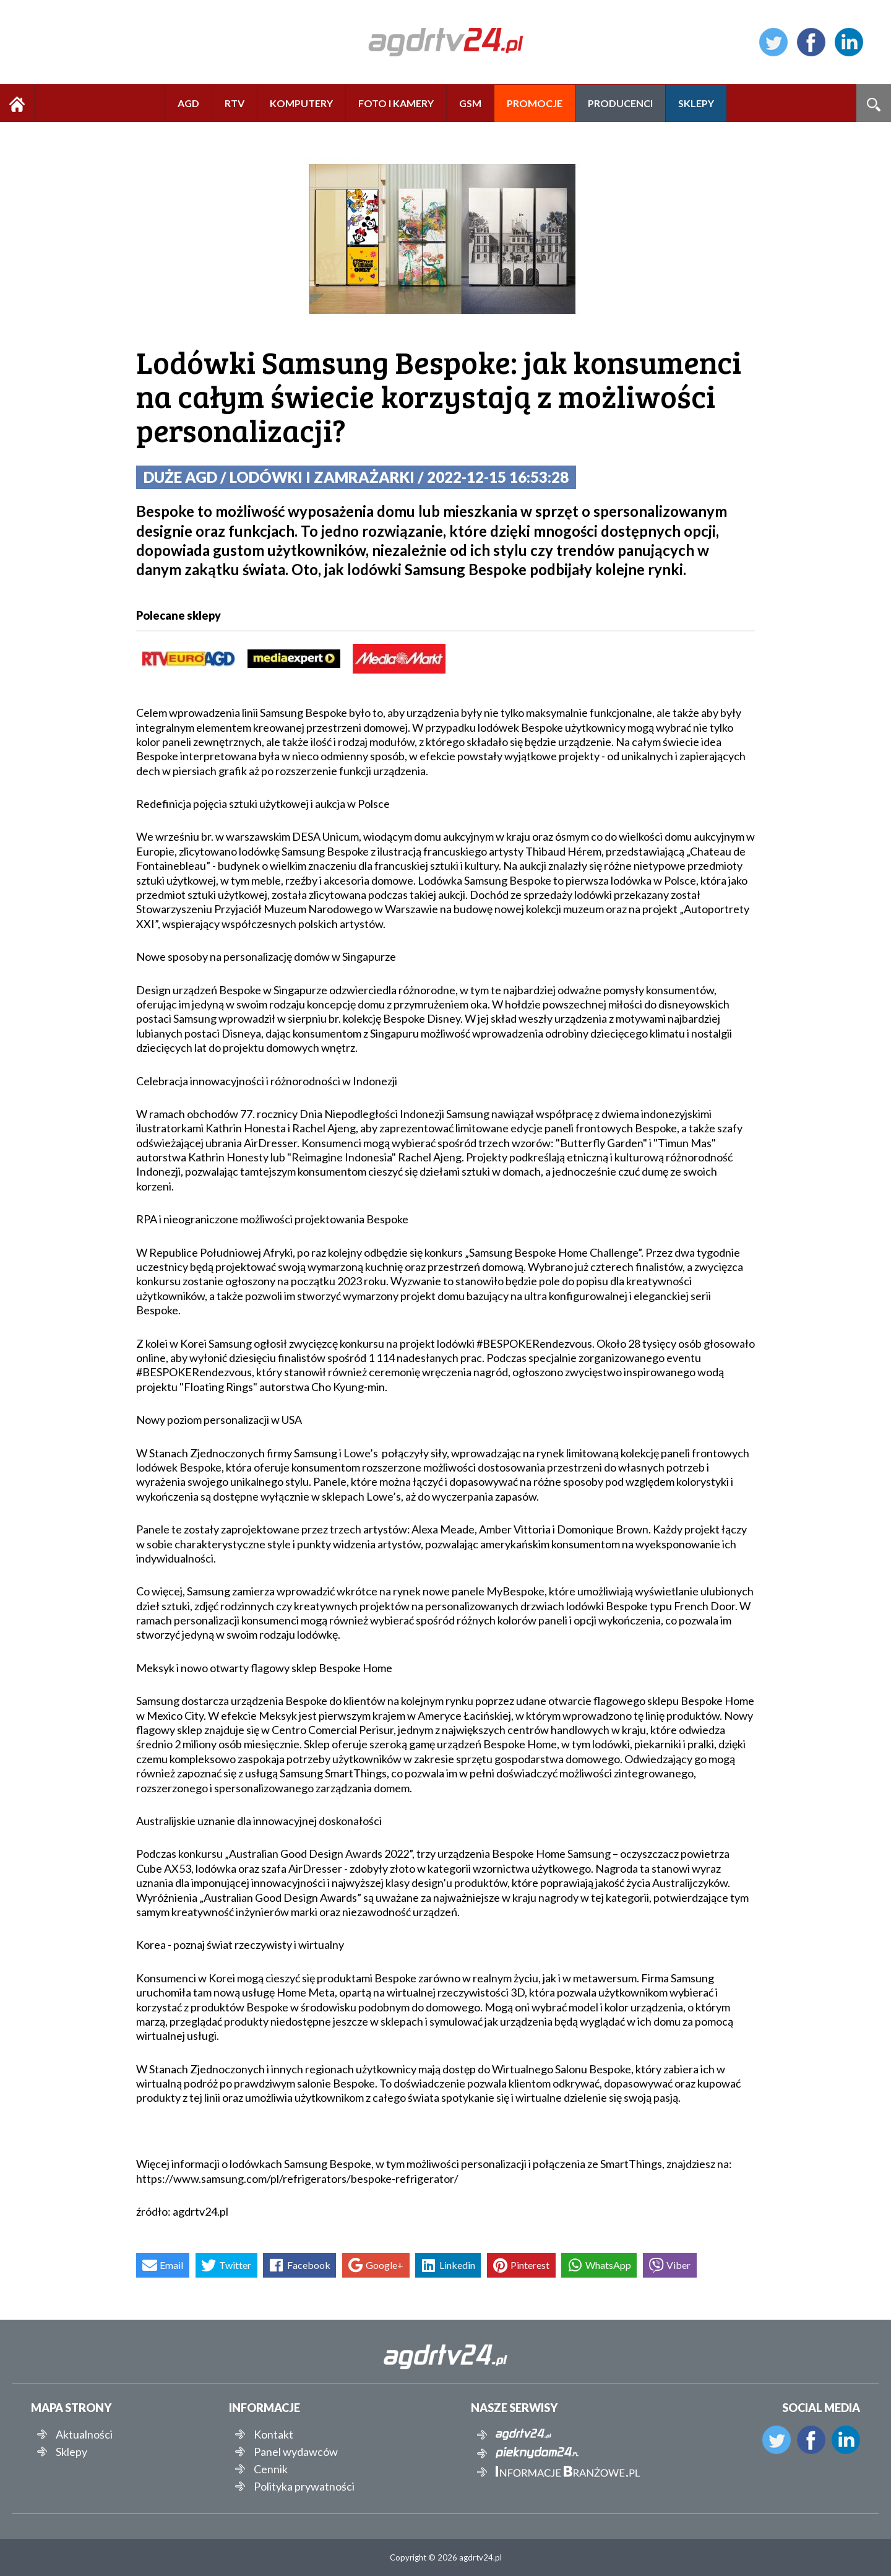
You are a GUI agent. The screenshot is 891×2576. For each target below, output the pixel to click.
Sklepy (71, 2451)
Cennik (271, 2469)
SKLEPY (696, 103)
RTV (234, 103)
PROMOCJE (534, 103)
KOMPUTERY (301, 103)
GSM (470, 103)
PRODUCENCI (620, 103)
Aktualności (84, 2434)
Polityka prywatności (304, 2486)
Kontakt (273, 2434)
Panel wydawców (296, 2451)
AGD (188, 103)
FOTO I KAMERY (396, 103)
